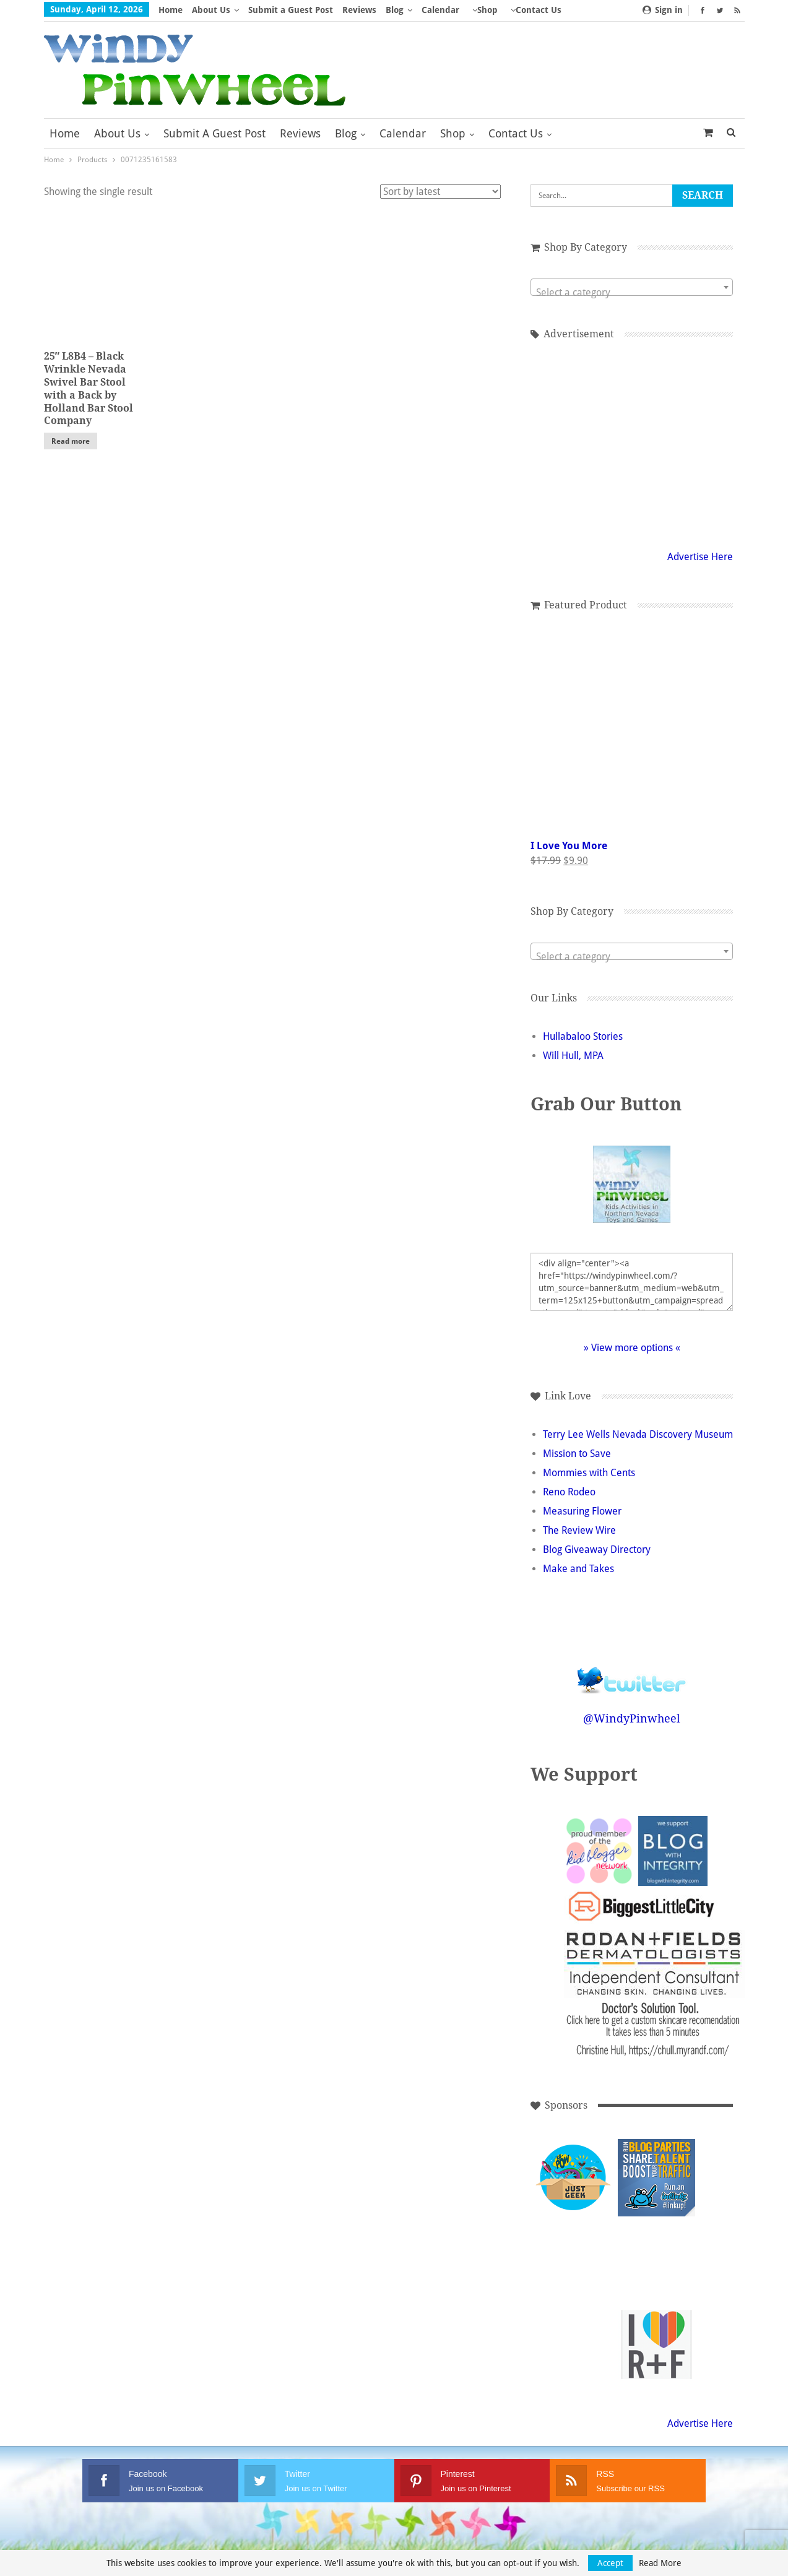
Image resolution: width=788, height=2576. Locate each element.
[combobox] (631, 287)
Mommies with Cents (589, 1473)
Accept (610, 2563)
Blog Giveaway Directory (597, 1549)
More (522, 10)
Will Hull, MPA (573, 1055)
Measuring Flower (582, 1511)
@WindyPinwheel (631, 1718)
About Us (211, 10)
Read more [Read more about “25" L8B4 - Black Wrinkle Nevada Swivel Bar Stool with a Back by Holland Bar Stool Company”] (70, 441)
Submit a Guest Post (290, 10)
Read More (660, 2563)
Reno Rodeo (569, 1492)
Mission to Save (577, 1453)
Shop (487, 10)
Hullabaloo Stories (583, 1036)
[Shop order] (440, 191)
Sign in (663, 10)
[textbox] (631, 292)
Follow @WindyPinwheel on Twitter (632, 1672)
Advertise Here (700, 557)
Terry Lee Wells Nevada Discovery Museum (638, 1434)
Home (170, 10)
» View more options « (632, 1348)
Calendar (440, 10)
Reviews (359, 10)
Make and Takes (578, 1569)
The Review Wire (579, 1530)
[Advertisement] (632, 442)
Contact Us (515, 133)
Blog (395, 10)
